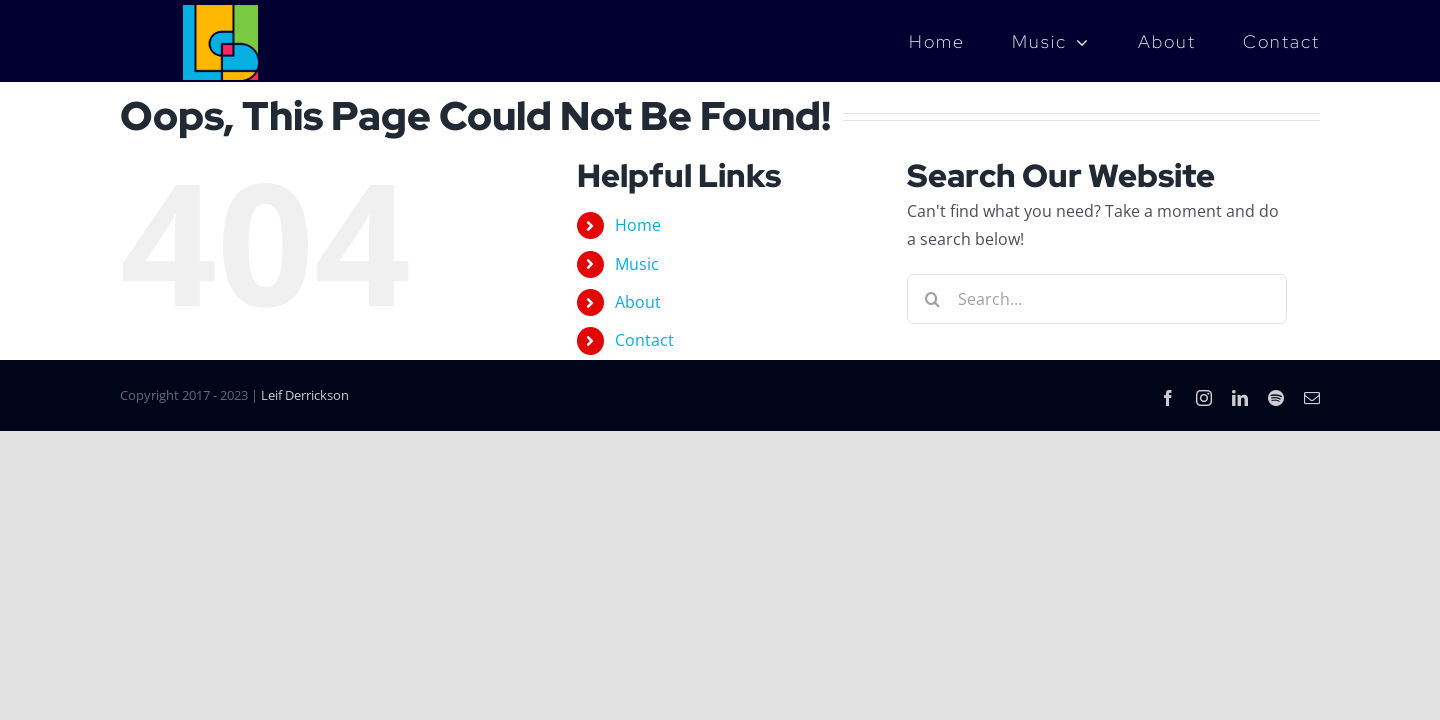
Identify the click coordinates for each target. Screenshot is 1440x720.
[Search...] (1097, 299)
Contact (644, 340)
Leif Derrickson (305, 395)
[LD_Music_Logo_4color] (220, 13)
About (638, 302)
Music (637, 264)
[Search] (932, 299)
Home (638, 225)
